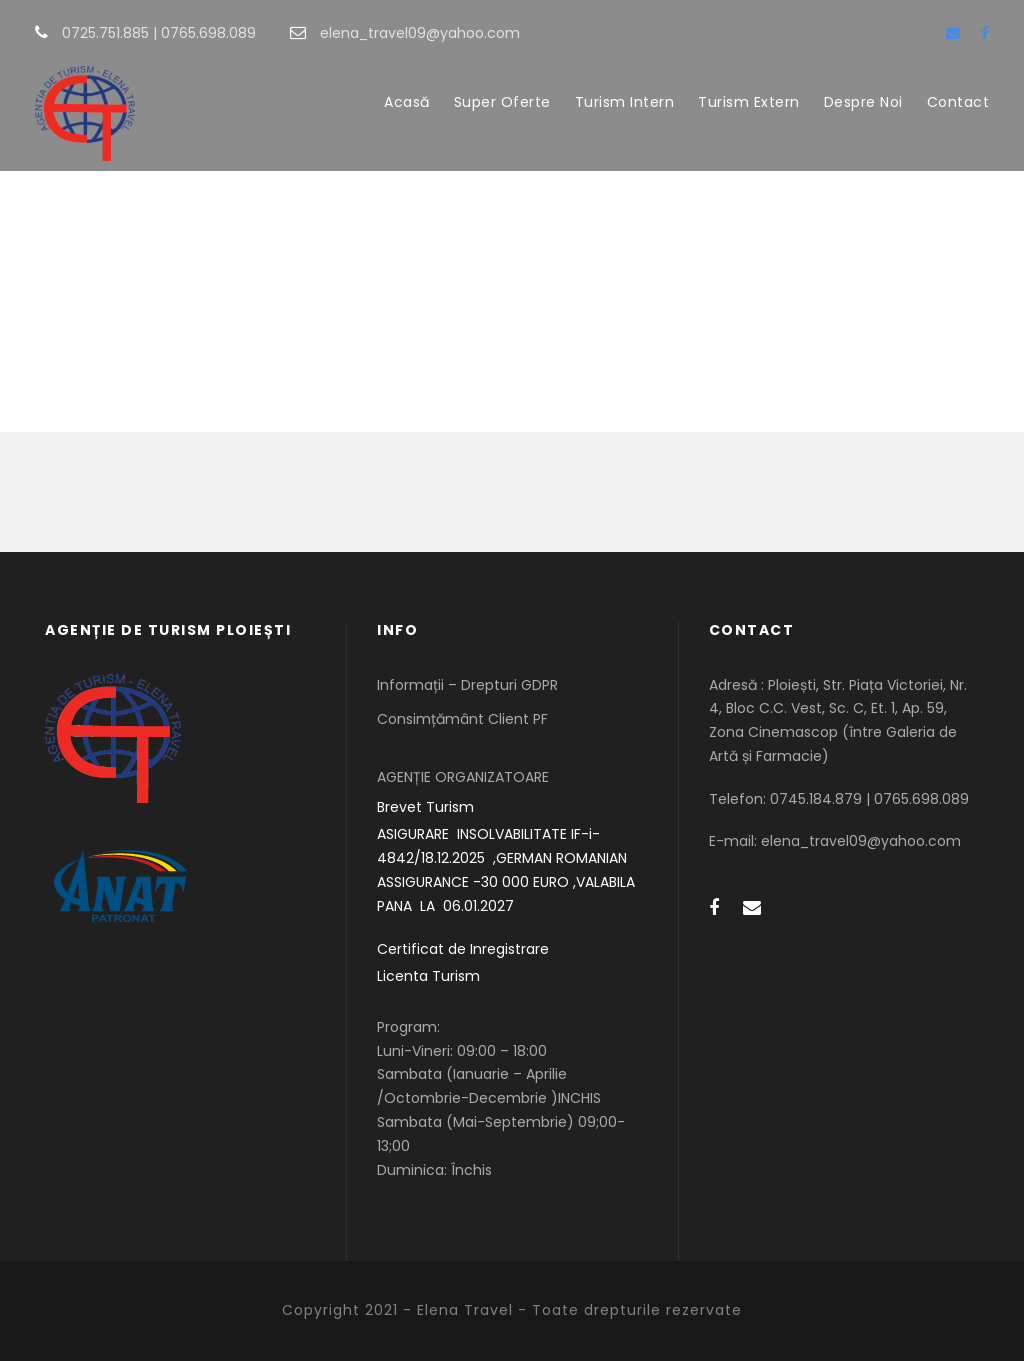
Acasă (407, 102)
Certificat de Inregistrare (463, 949)
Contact (958, 102)
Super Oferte (502, 102)
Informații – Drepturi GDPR (467, 685)
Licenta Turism (428, 976)
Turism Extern (749, 102)
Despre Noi (863, 102)
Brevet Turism (425, 807)
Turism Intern (625, 102)
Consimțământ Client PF (462, 719)
